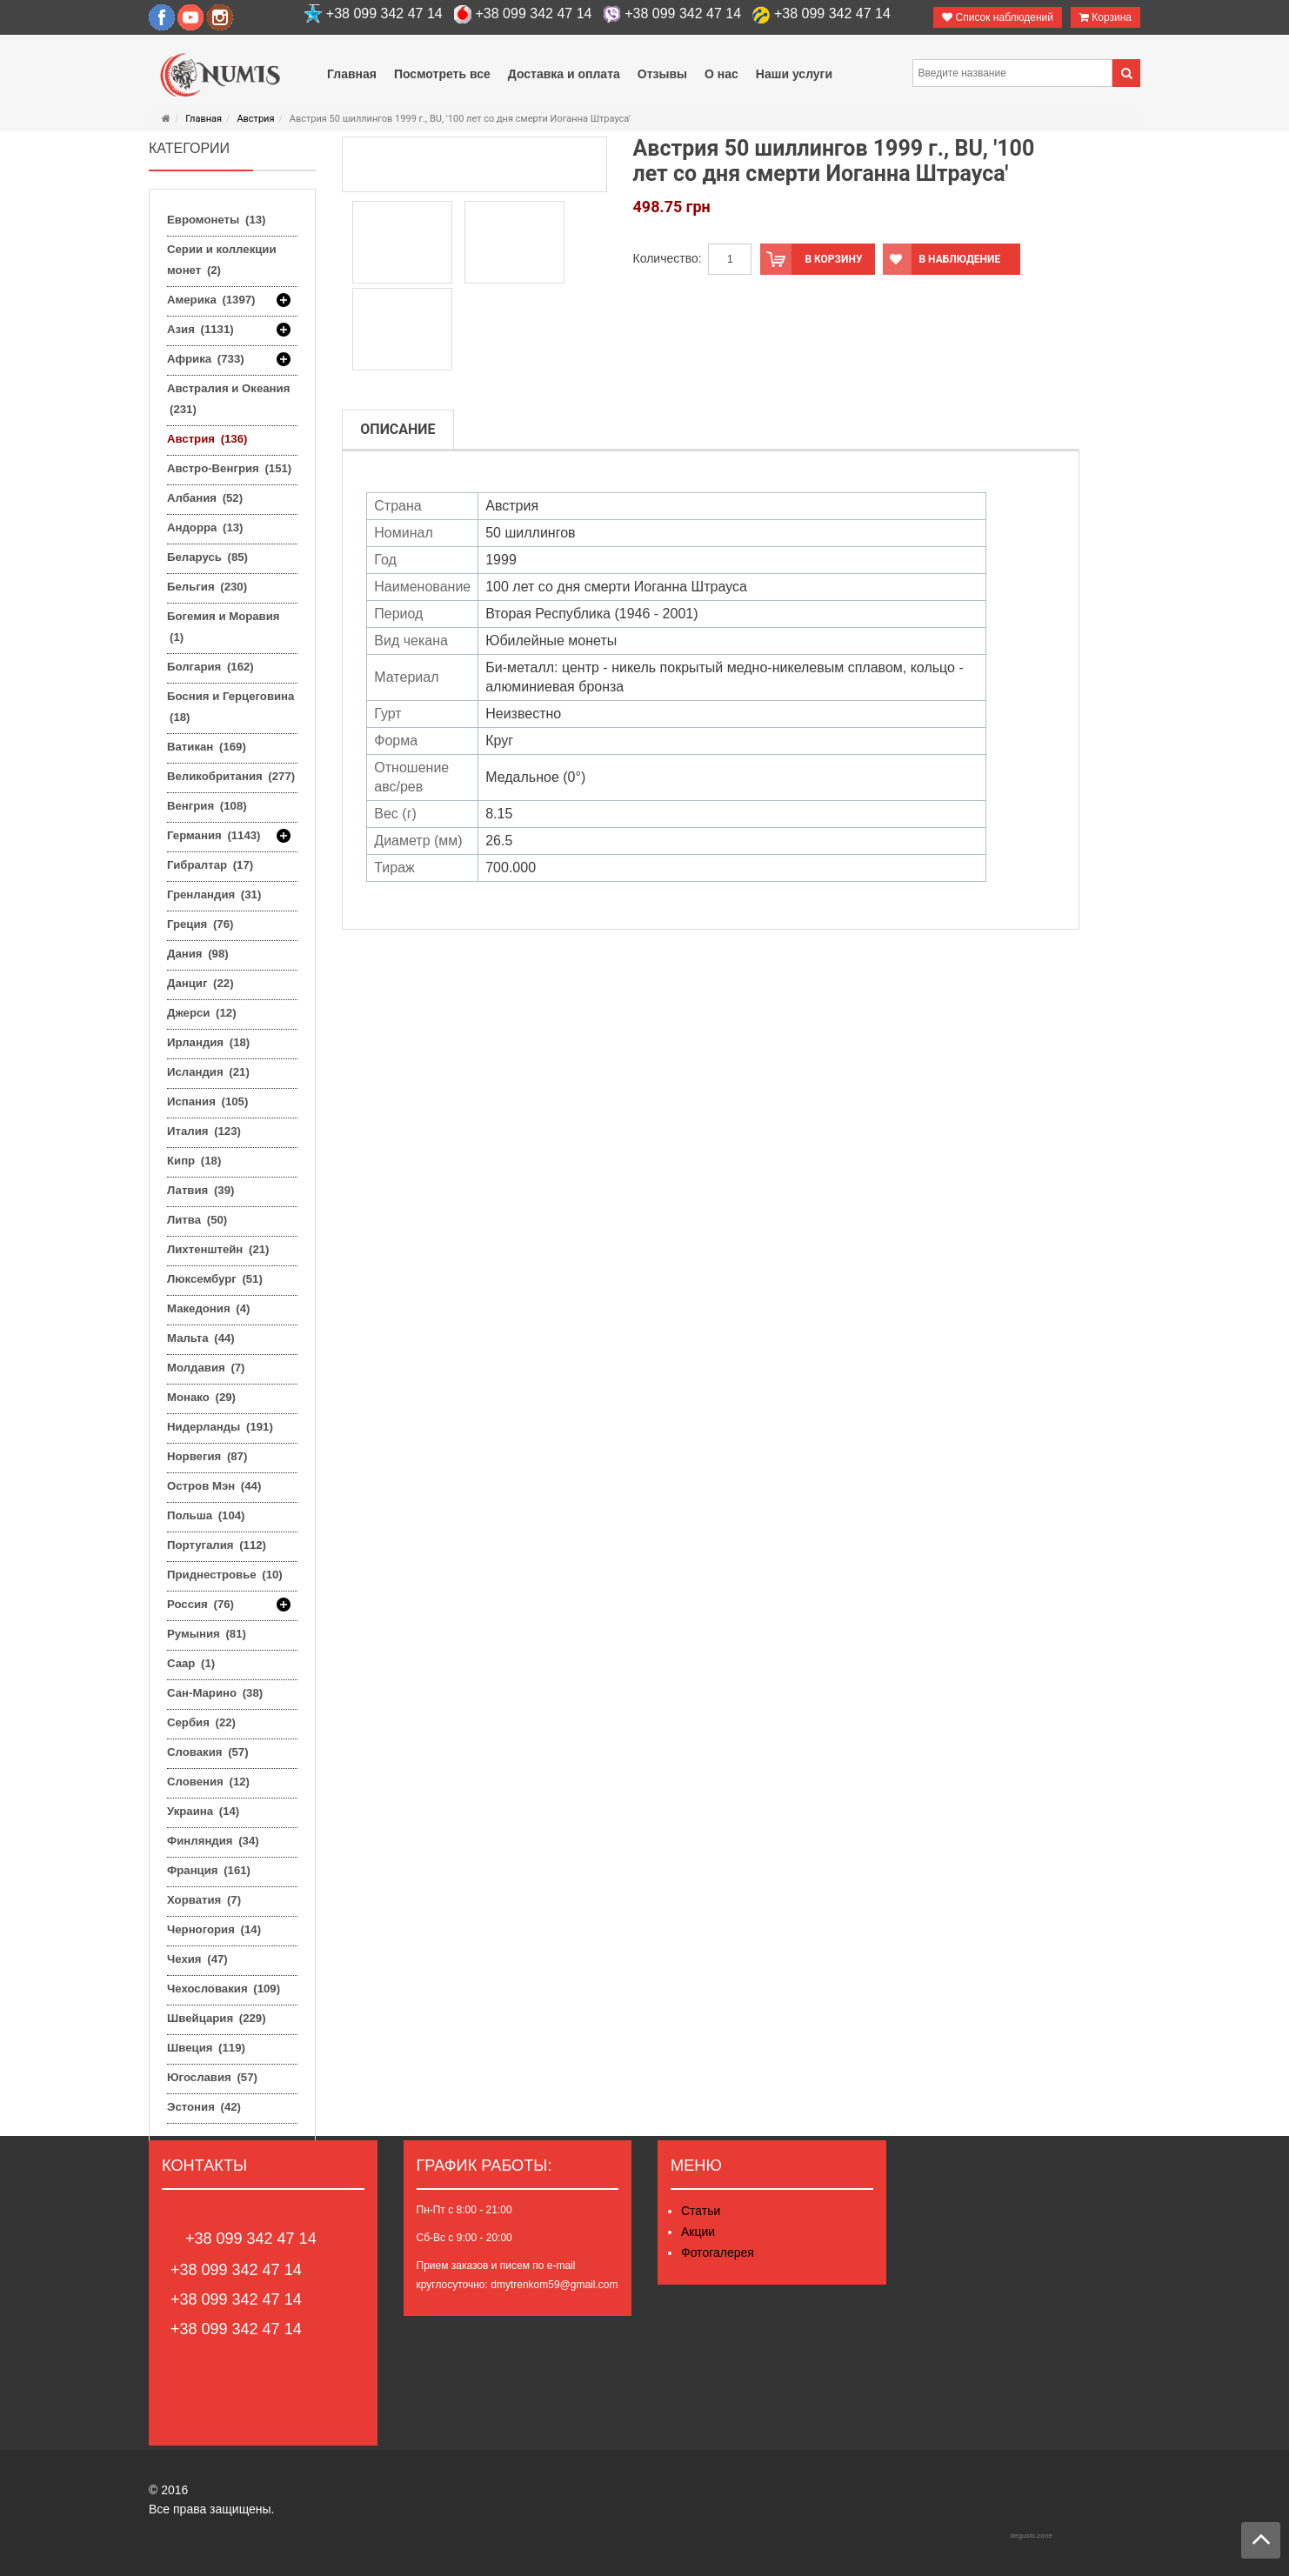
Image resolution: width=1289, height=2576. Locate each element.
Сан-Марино (215, 1692)
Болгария (210, 666)
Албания (205, 497)
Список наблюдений (997, 17)
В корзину (811, 259)
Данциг (200, 983)
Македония (208, 1308)
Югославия (212, 2077)
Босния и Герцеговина (230, 707)
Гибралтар (210, 864)
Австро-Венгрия (229, 468)
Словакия (208, 1751)
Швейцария (216, 2018)
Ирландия (208, 1042)
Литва (197, 1219)
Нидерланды (220, 1426)
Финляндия (213, 1840)
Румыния (206, 1633)
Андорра (205, 527)
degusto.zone (1031, 2535)
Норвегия (207, 1456)
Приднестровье (225, 1574)
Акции (698, 2232)
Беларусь (207, 557)
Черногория (214, 1929)
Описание (397, 429)
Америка (211, 300)
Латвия (200, 1190)
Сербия (201, 1722)
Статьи (700, 2211)
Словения (208, 1781)
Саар (191, 1663)
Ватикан (206, 746)
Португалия (216, 1545)
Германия (214, 835)
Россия (200, 1604)
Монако (201, 1397)
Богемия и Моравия (223, 627)
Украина (203, 1811)
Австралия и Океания (228, 399)
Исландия (208, 1071)
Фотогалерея (717, 2252)
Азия (200, 329)
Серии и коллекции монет (222, 260)
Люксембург (215, 1278)
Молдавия (206, 1367)
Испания (207, 1101)
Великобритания (231, 776)
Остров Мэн (214, 1485)
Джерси (202, 1012)
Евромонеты (216, 219)
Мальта (201, 1338)
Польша (205, 1515)
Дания (198, 953)
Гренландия (214, 894)
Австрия (255, 118)
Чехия (197, 1958)
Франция (208, 1870)
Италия (204, 1131)
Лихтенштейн (218, 1249)
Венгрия (207, 805)
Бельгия (207, 586)
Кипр (194, 1160)
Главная (203, 118)
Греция (200, 924)
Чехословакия (223, 1988)
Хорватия (204, 1899)
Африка (205, 359)
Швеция (206, 2047)
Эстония (204, 2106)
